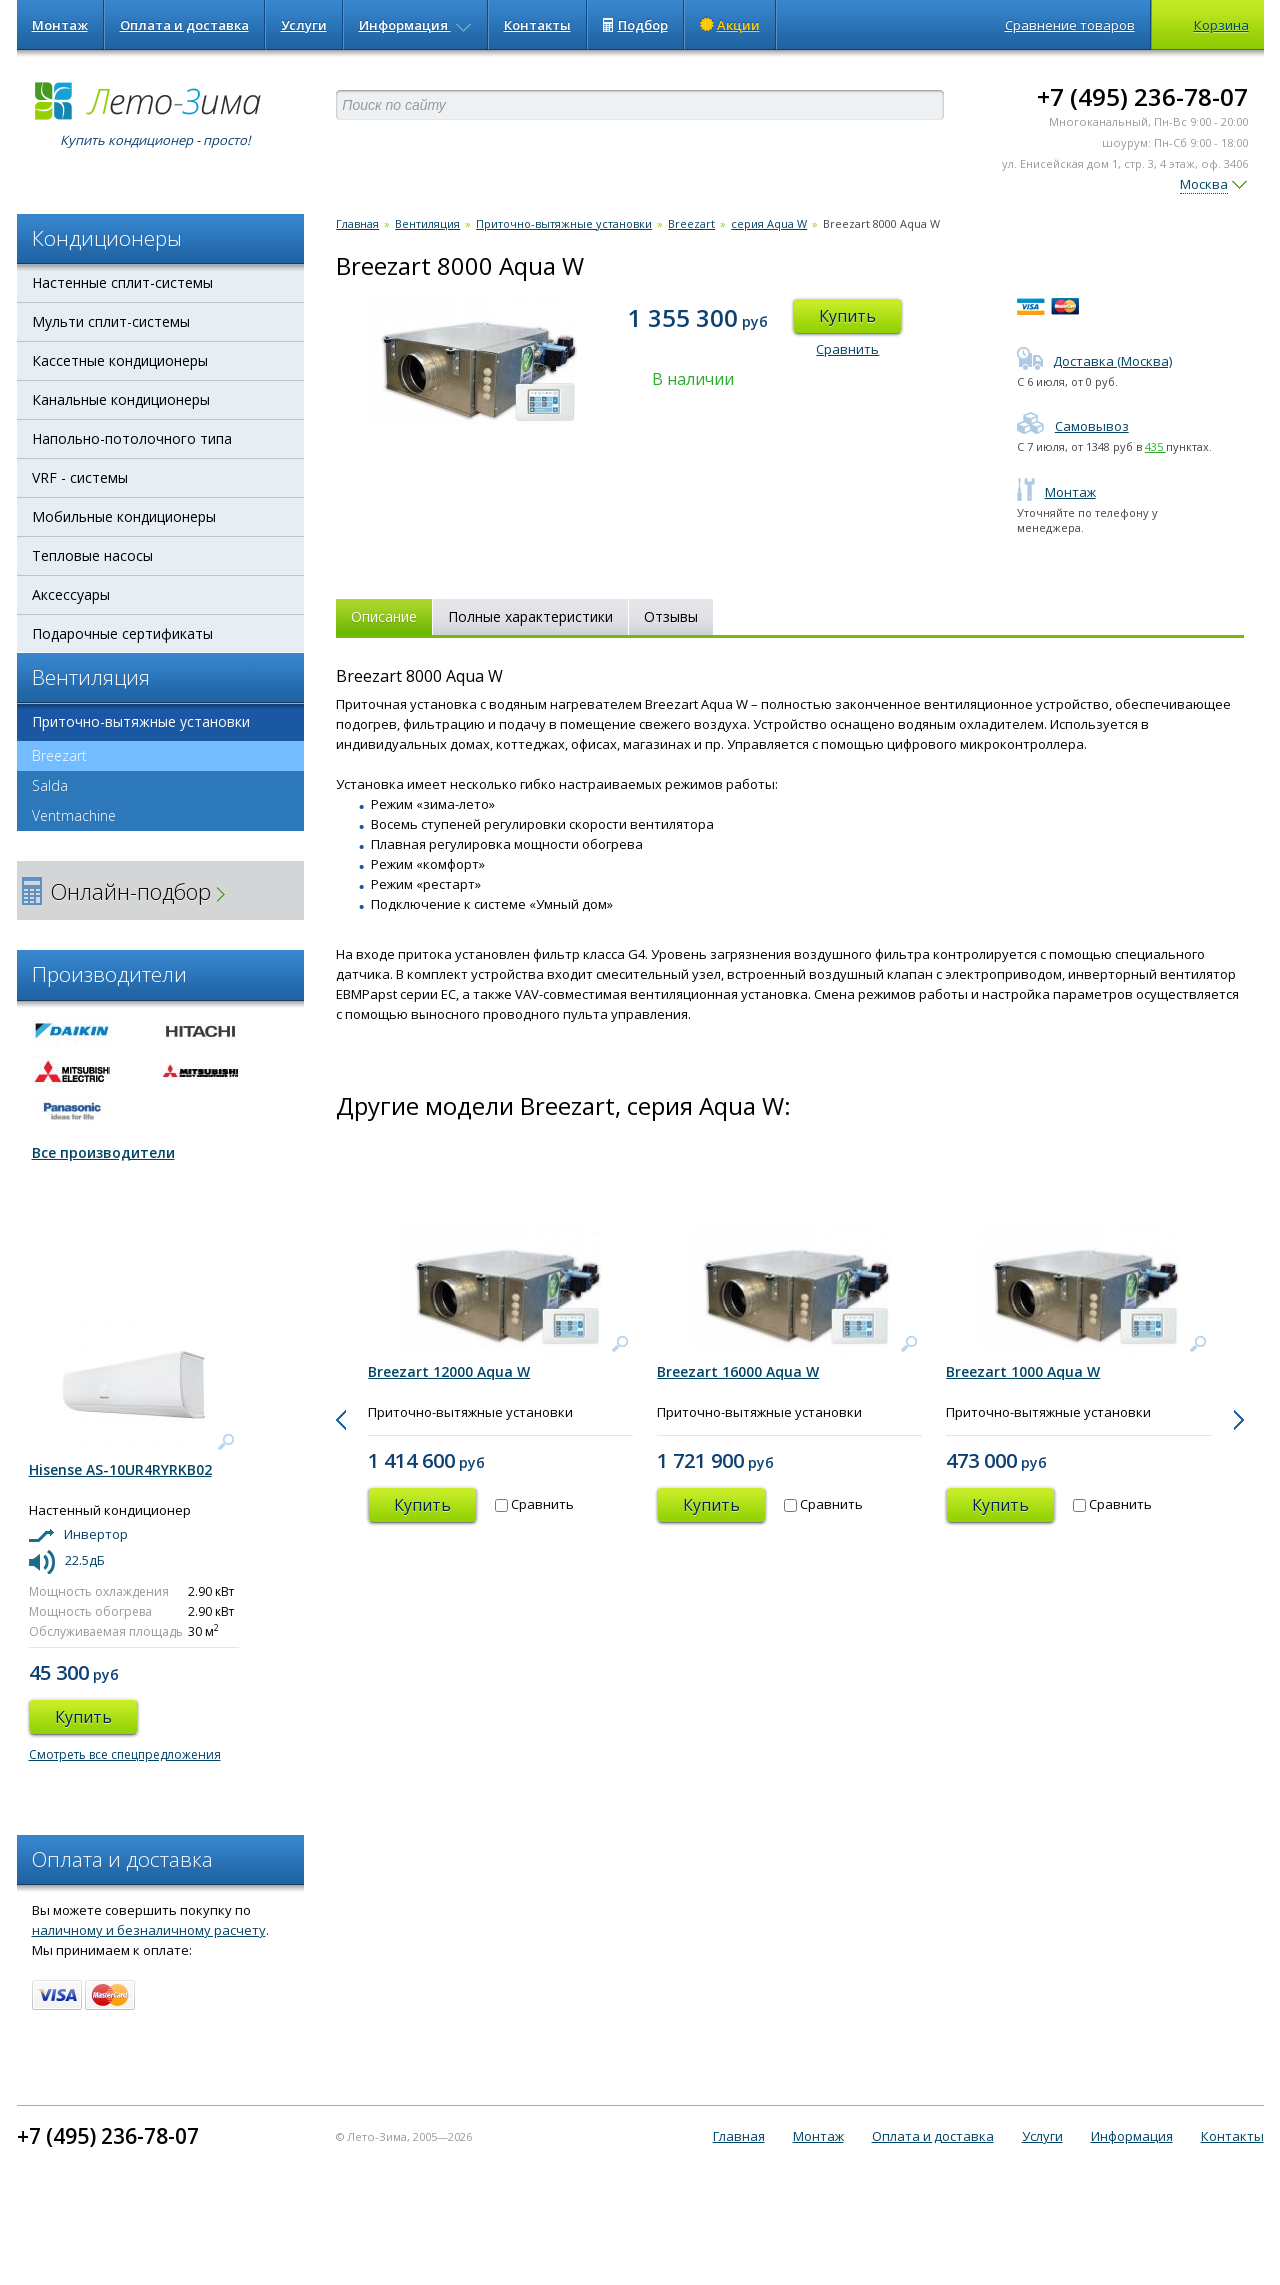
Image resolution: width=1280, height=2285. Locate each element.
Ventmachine (74, 815)
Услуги (304, 25)
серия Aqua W (769, 223)
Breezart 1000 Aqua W (1023, 1371)
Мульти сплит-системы (111, 321)
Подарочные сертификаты (122, 633)
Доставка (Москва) (1094, 361)
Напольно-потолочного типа (132, 438)
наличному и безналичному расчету (149, 1930)
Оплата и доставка (184, 25)
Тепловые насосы (92, 555)
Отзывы (671, 616)
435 (1155, 446)
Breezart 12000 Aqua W (449, 1371)
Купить (847, 316)
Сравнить (847, 349)
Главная (357, 223)
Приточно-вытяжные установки (141, 721)
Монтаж (60, 25)
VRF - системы (80, 477)
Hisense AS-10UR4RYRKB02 (120, 1469)
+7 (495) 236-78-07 (1142, 96)
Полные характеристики (530, 616)
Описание (384, 616)
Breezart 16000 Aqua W (738, 1371)
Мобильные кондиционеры (124, 516)
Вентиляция (427, 223)
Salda (50, 785)
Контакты (537, 25)
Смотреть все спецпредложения (125, 1754)
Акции (730, 25)
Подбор (635, 25)
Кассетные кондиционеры (120, 360)
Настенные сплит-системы (122, 282)
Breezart (52, 756)
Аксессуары (71, 594)
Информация (415, 25)
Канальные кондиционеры (121, 399)
